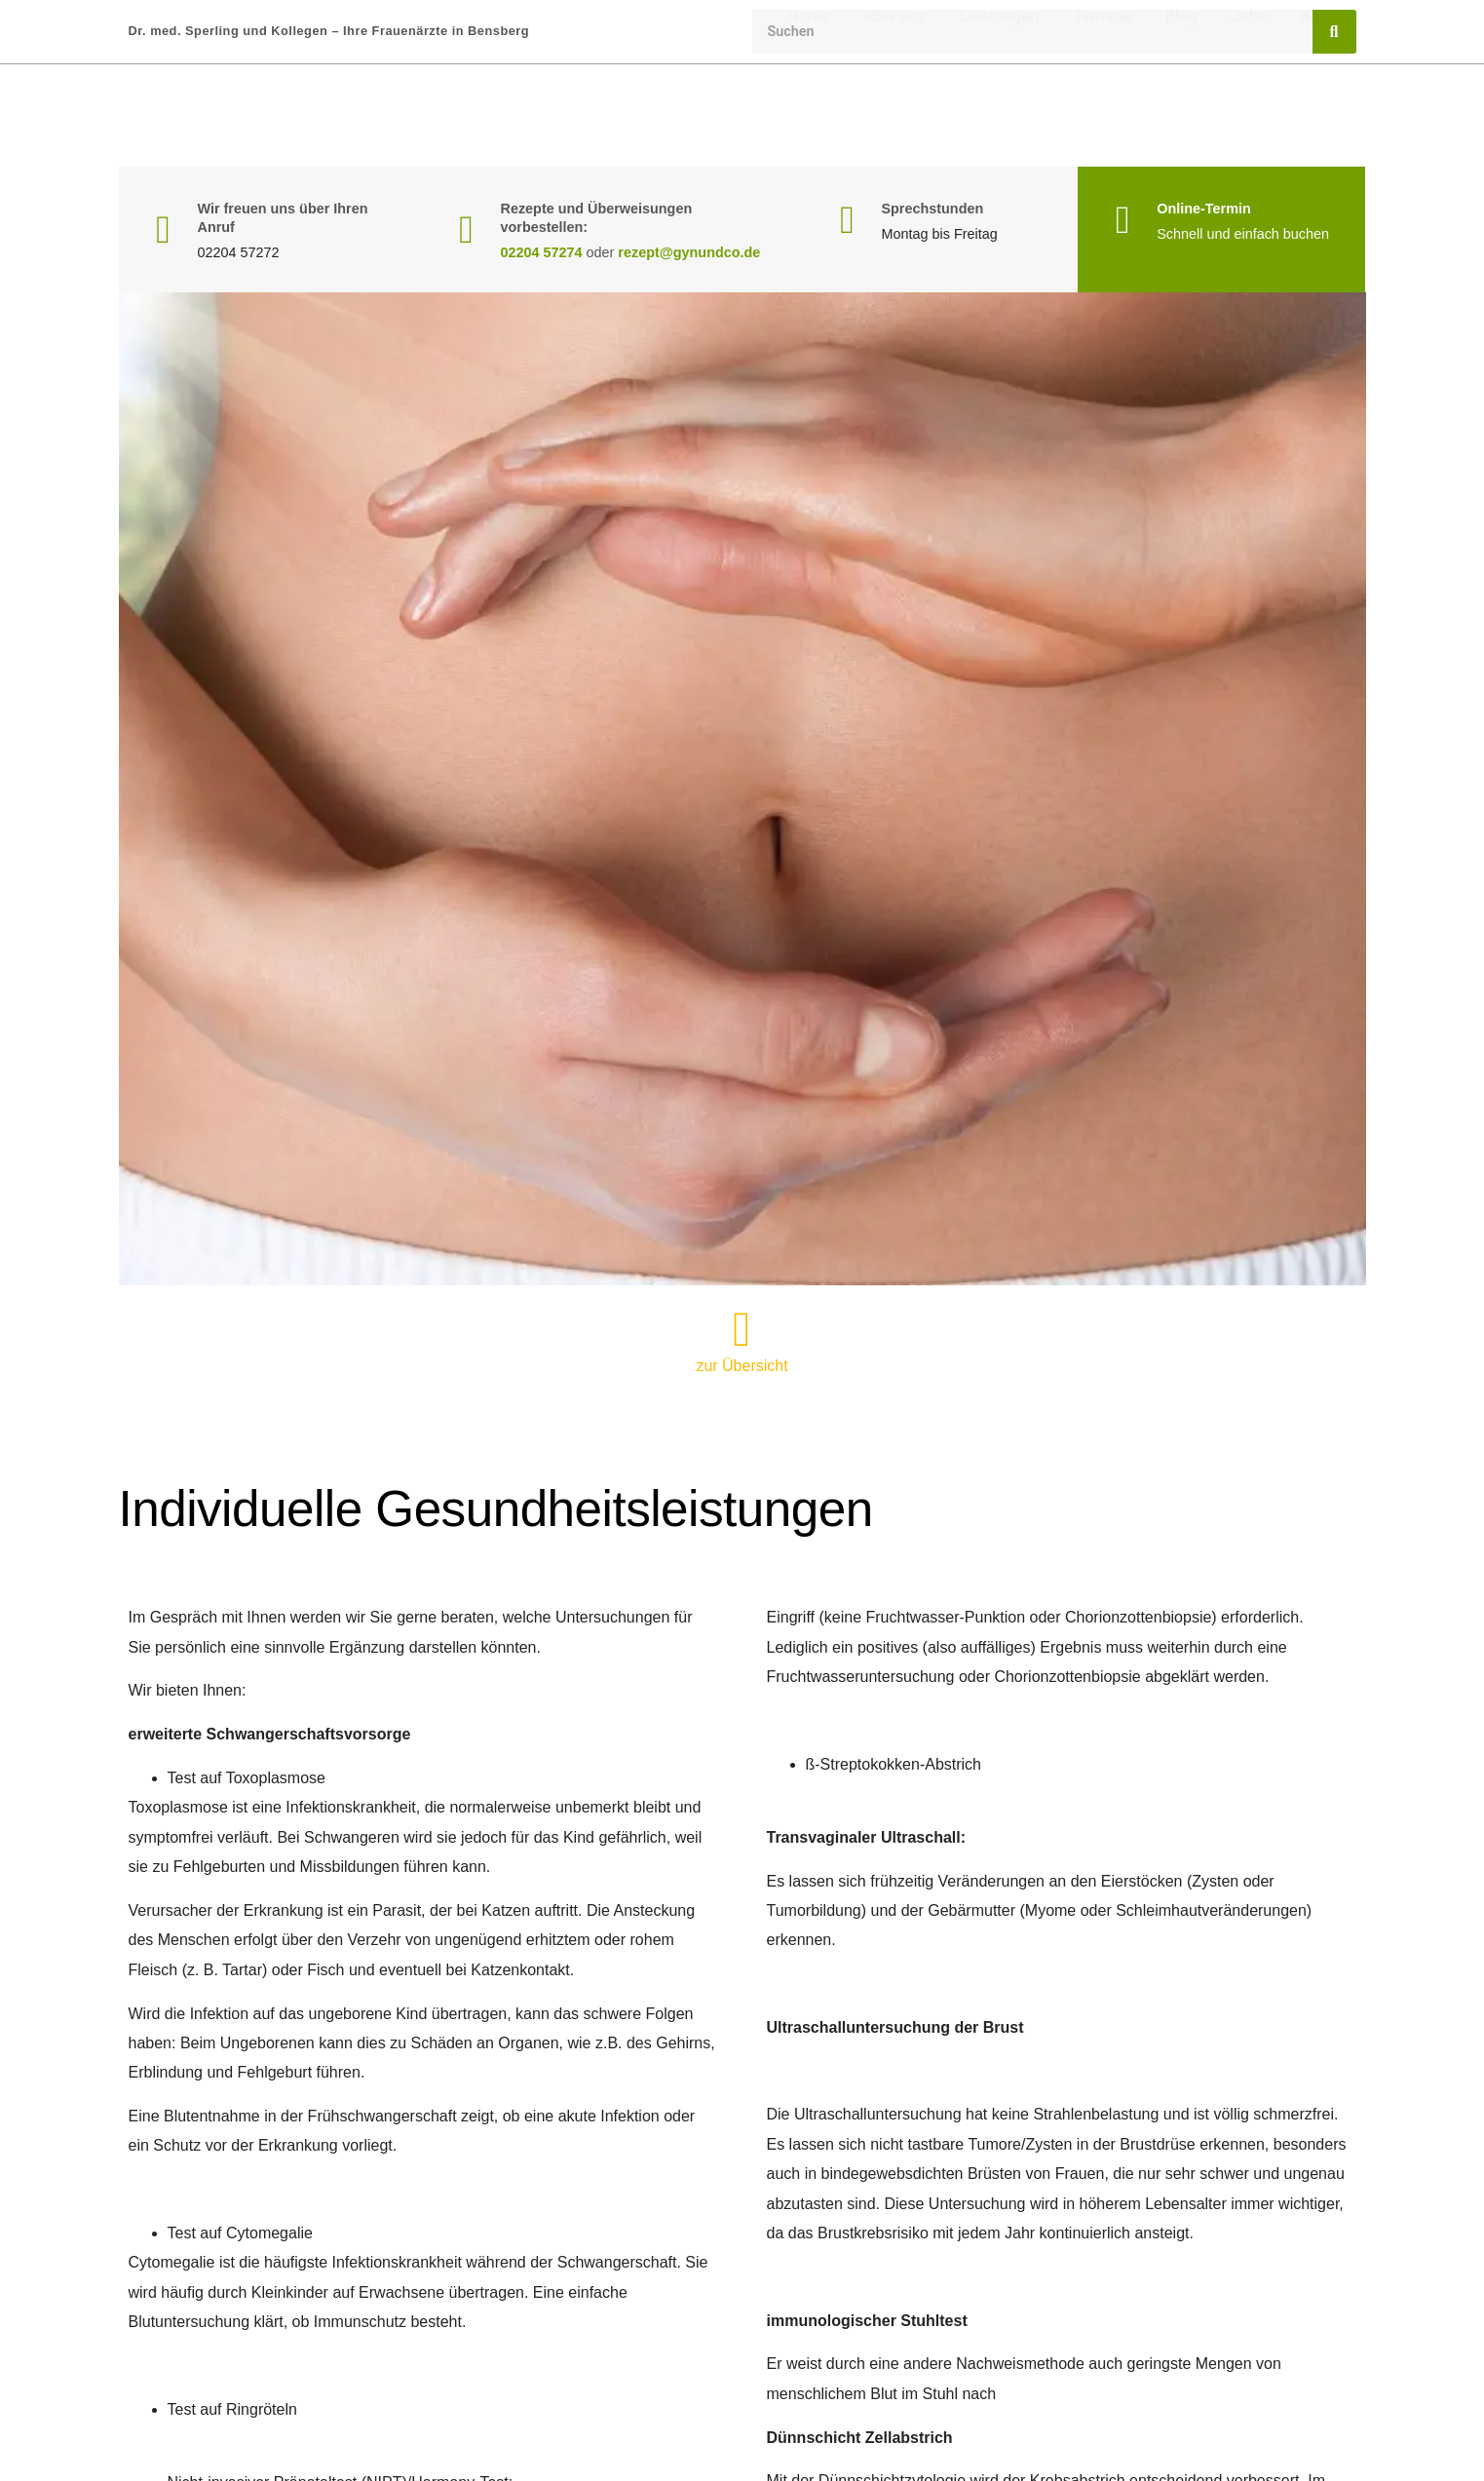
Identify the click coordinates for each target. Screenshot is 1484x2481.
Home (808, 115)
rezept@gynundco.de (689, 252)
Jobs (1248, 115)
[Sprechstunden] (846, 220)
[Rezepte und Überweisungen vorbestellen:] (466, 229)
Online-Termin (1203, 208)
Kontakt (1327, 115)
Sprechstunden (932, 208)
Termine (1102, 115)
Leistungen (999, 115)
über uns (894, 115)
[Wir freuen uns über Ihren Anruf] (163, 229)
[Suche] (1334, 32)
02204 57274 (542, 252)
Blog (1181, 115)
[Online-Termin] (1122, 220)
